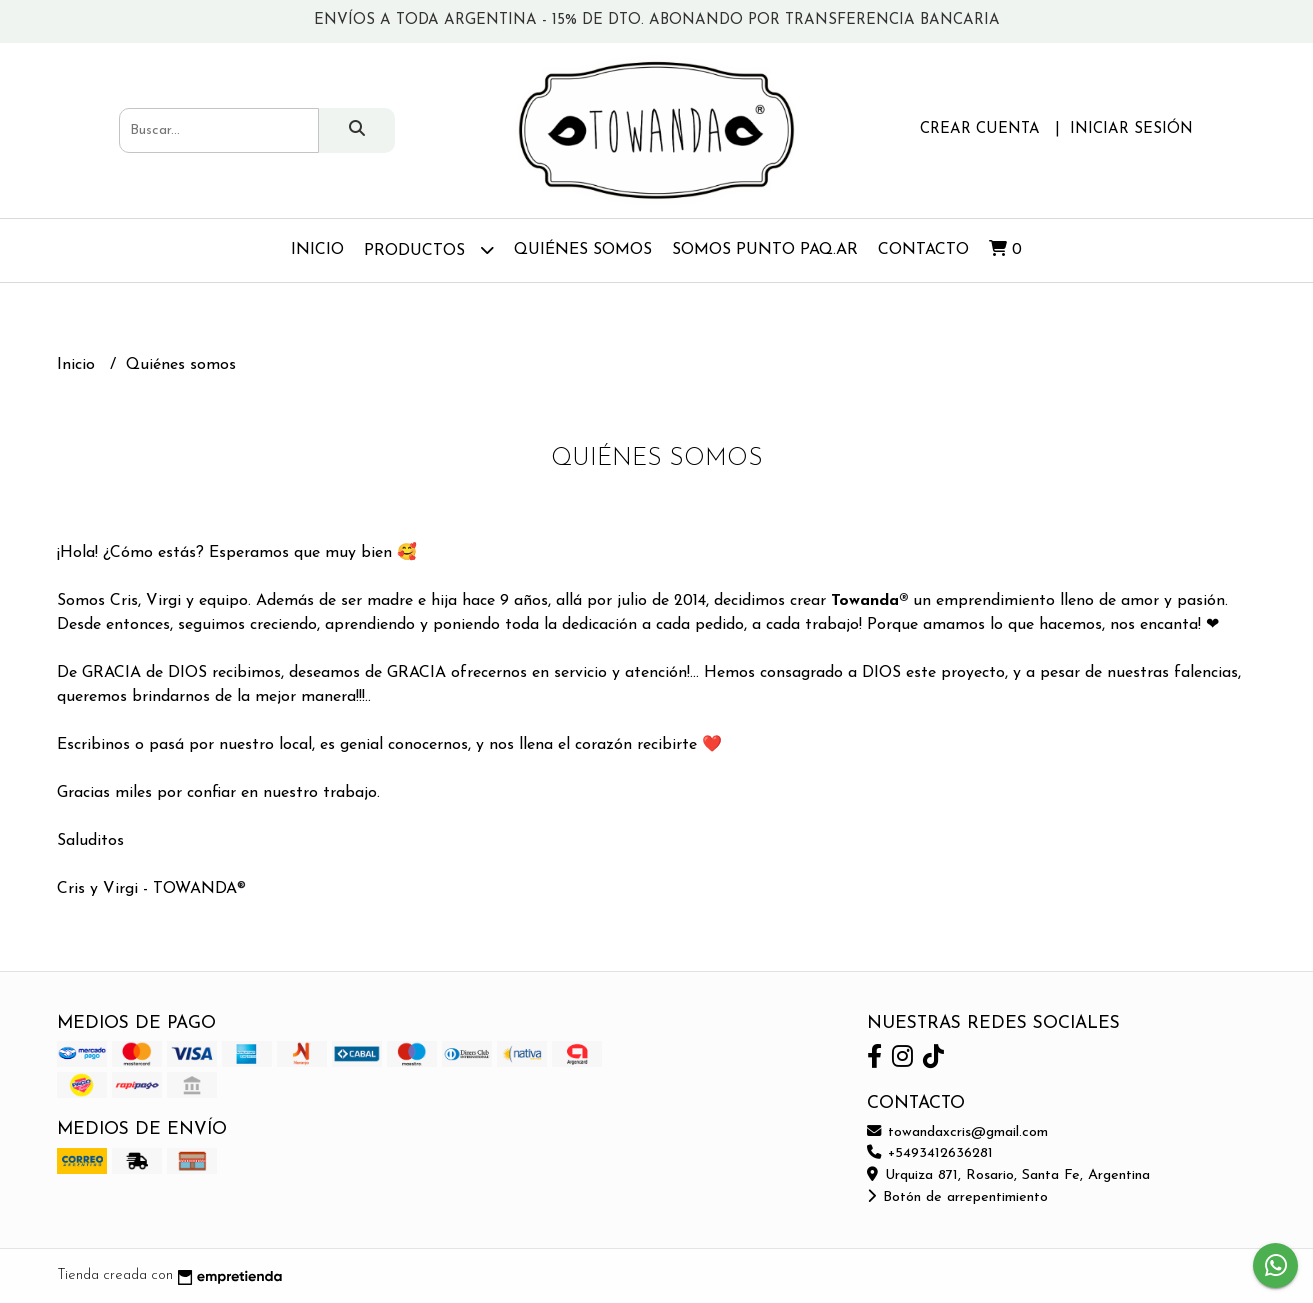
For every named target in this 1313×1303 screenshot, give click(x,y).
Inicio (317, 250)
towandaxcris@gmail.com (957, 1132)
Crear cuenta (980, 129)
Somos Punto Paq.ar (765, 250)
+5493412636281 (930, 1153)
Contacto (923, 250)
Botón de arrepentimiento (957, 1197)
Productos (429, 249)
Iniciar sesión (1131, 129)
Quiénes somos (583, 250)
